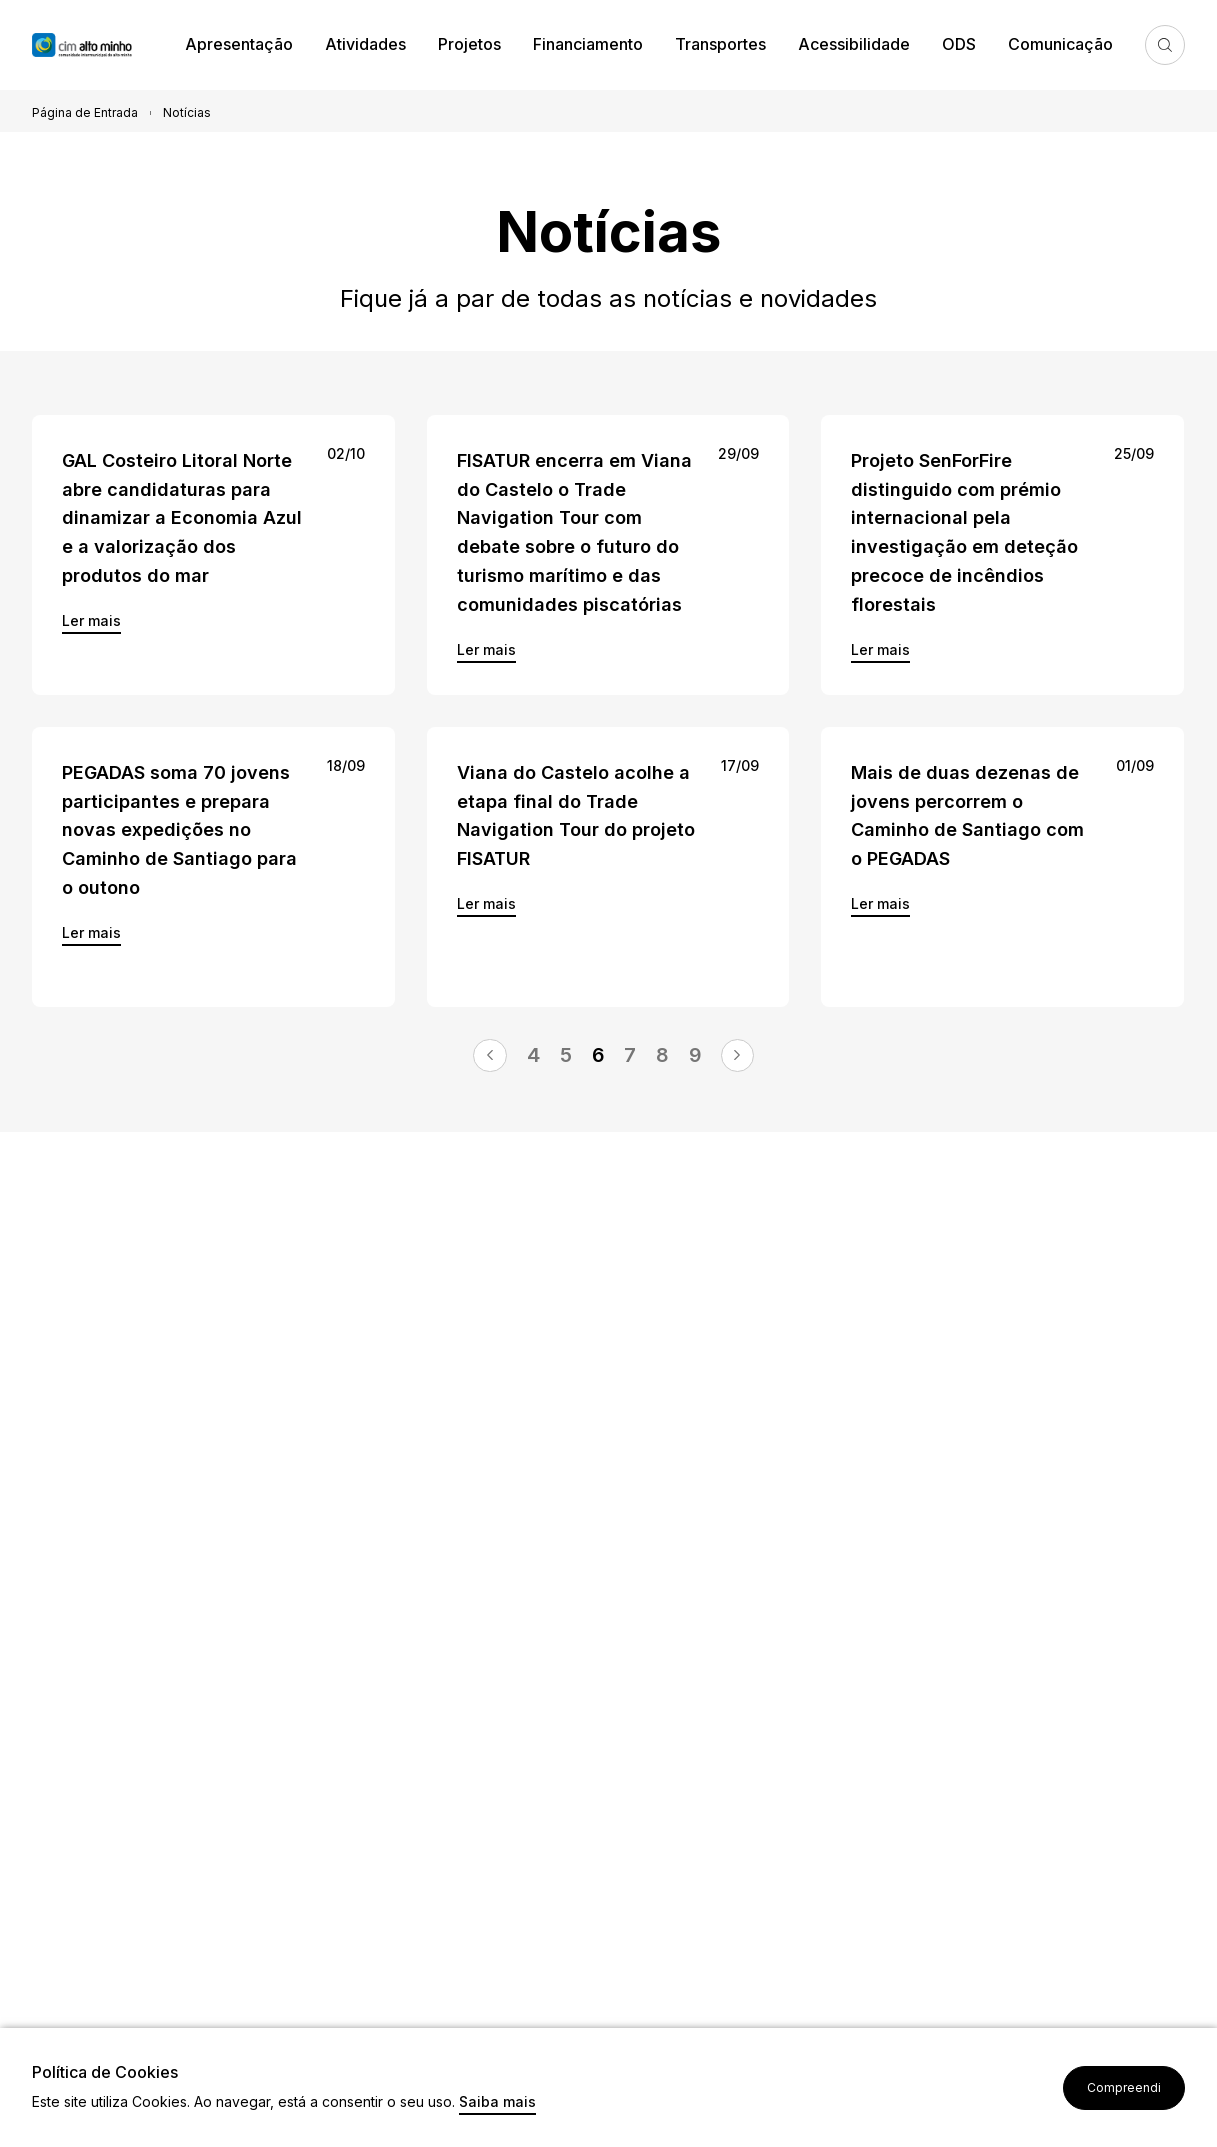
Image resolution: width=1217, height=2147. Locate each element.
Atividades (365, 44)
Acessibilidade (854, 44)
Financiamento (588, 44)
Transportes (720, 44)
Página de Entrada (85, 112)
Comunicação (1060, 44)
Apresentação (239, 44)
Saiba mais (497, 2102)
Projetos (469, 44)
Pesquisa (1165, 45)
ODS (959, 44)
